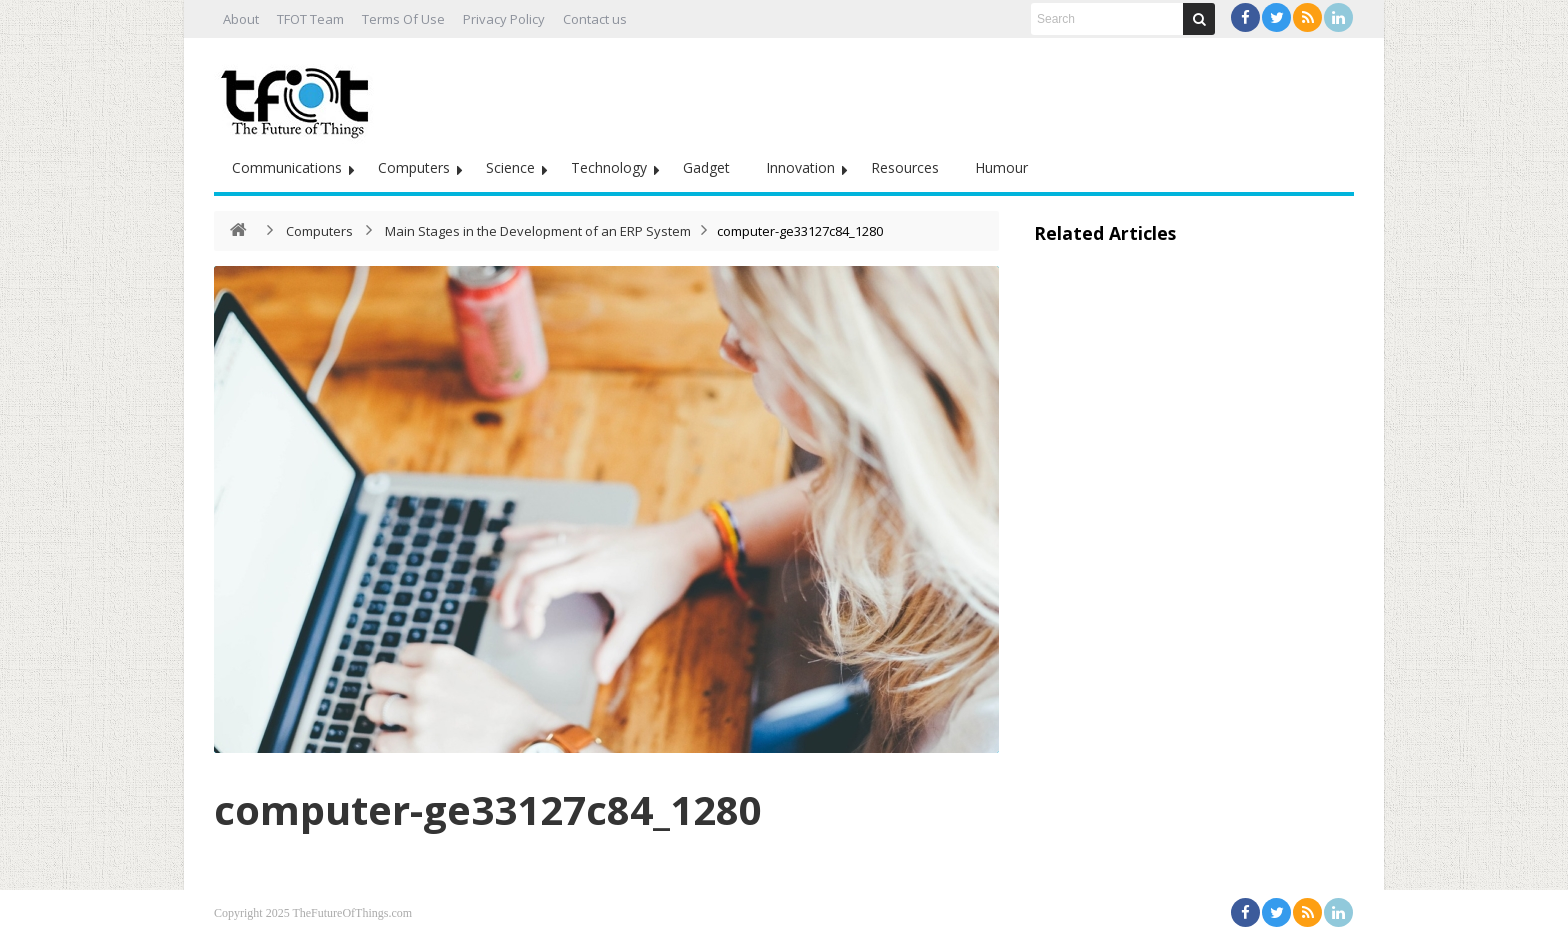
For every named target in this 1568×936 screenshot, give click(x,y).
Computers (414, 167)
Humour (1001, 167)
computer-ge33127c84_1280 (499, 808)
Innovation (800, 167)
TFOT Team (310, 19)
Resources (905, 167)
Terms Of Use (403, 19)
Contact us (595, 19)
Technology (609, 167)
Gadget (706, 167)
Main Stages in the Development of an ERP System (538, 231)
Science (510, 167)
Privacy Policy (504, 19)
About (241, 19)
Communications (287, 167)
